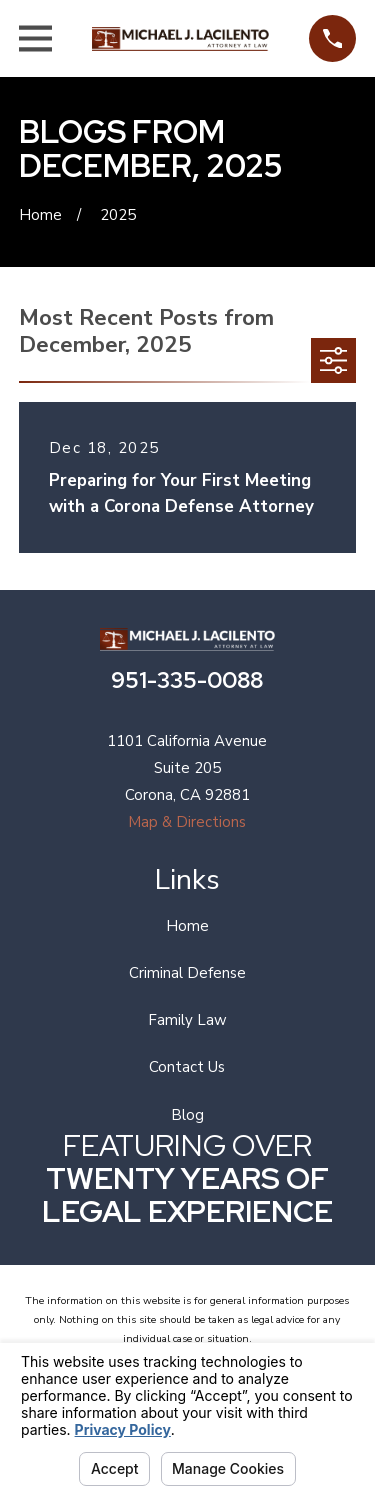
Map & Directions (187, 822)
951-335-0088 (187, 680)
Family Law (187, 1020)
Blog (187, 1115)
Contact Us (187, 1067)
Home (187, 926)
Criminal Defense (187, 973)
